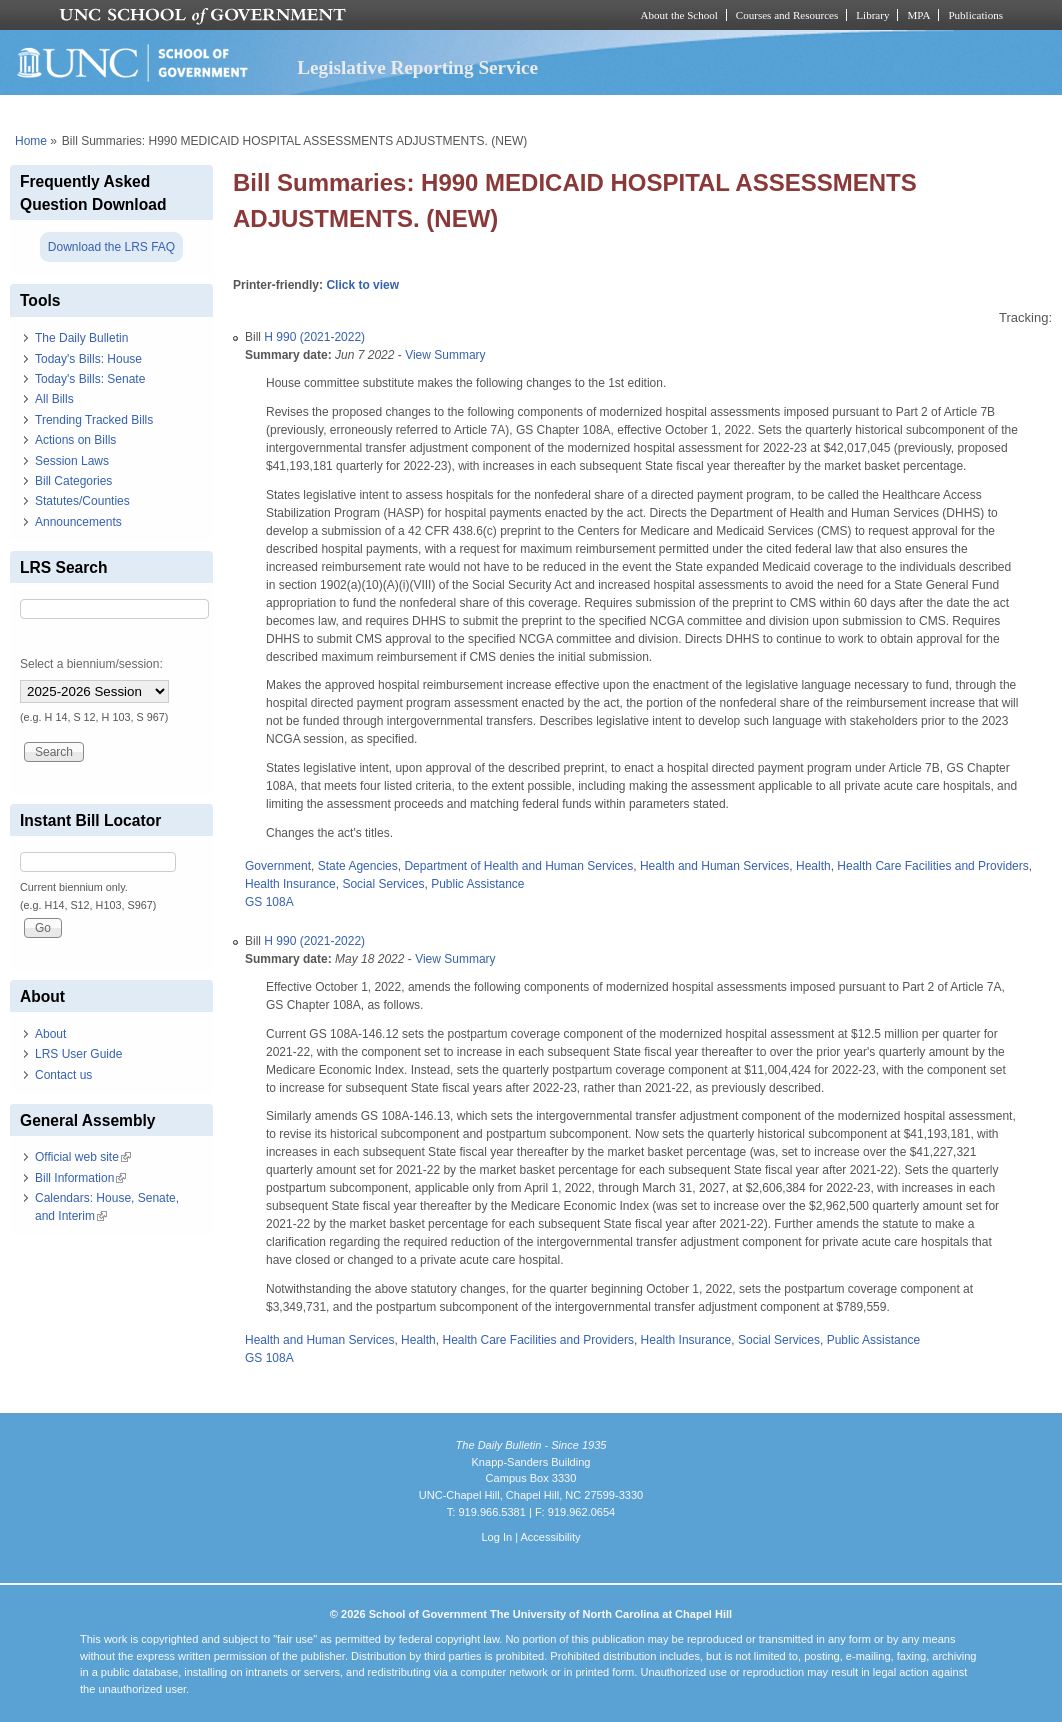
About (50, 1034)
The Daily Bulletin (81, 338)
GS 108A (269, 902)
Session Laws (72, 461)
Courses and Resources (787, 15)
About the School (679, 15)
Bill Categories (73, 481)
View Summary (445, 355)
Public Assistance (477, 884)
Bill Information (80, 1178)
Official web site (83, 1157)
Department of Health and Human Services (518, 866)
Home (31, 141)
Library (872, 15)
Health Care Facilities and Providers (932, 866)
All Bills (54, 399)
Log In (496, 1537)
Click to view (362, 285)
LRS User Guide (78, 1054)
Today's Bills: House (88, 359)
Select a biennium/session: (91, 664)
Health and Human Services (714, 866)
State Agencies (358, 866)
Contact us (63, 1075)
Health (813, 866)
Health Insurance (290, 884)
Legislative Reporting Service (417, 67)
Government (278, 866)
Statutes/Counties (82, 501)
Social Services (383, 884)
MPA (918, 15)
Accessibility (550, 1537)
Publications (975, 15)
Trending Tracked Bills (94, 420)
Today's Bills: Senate (90, 379)
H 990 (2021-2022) (314, 337)
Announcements (78, 522)
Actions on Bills (75, 440)
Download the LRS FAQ (111, 247)
